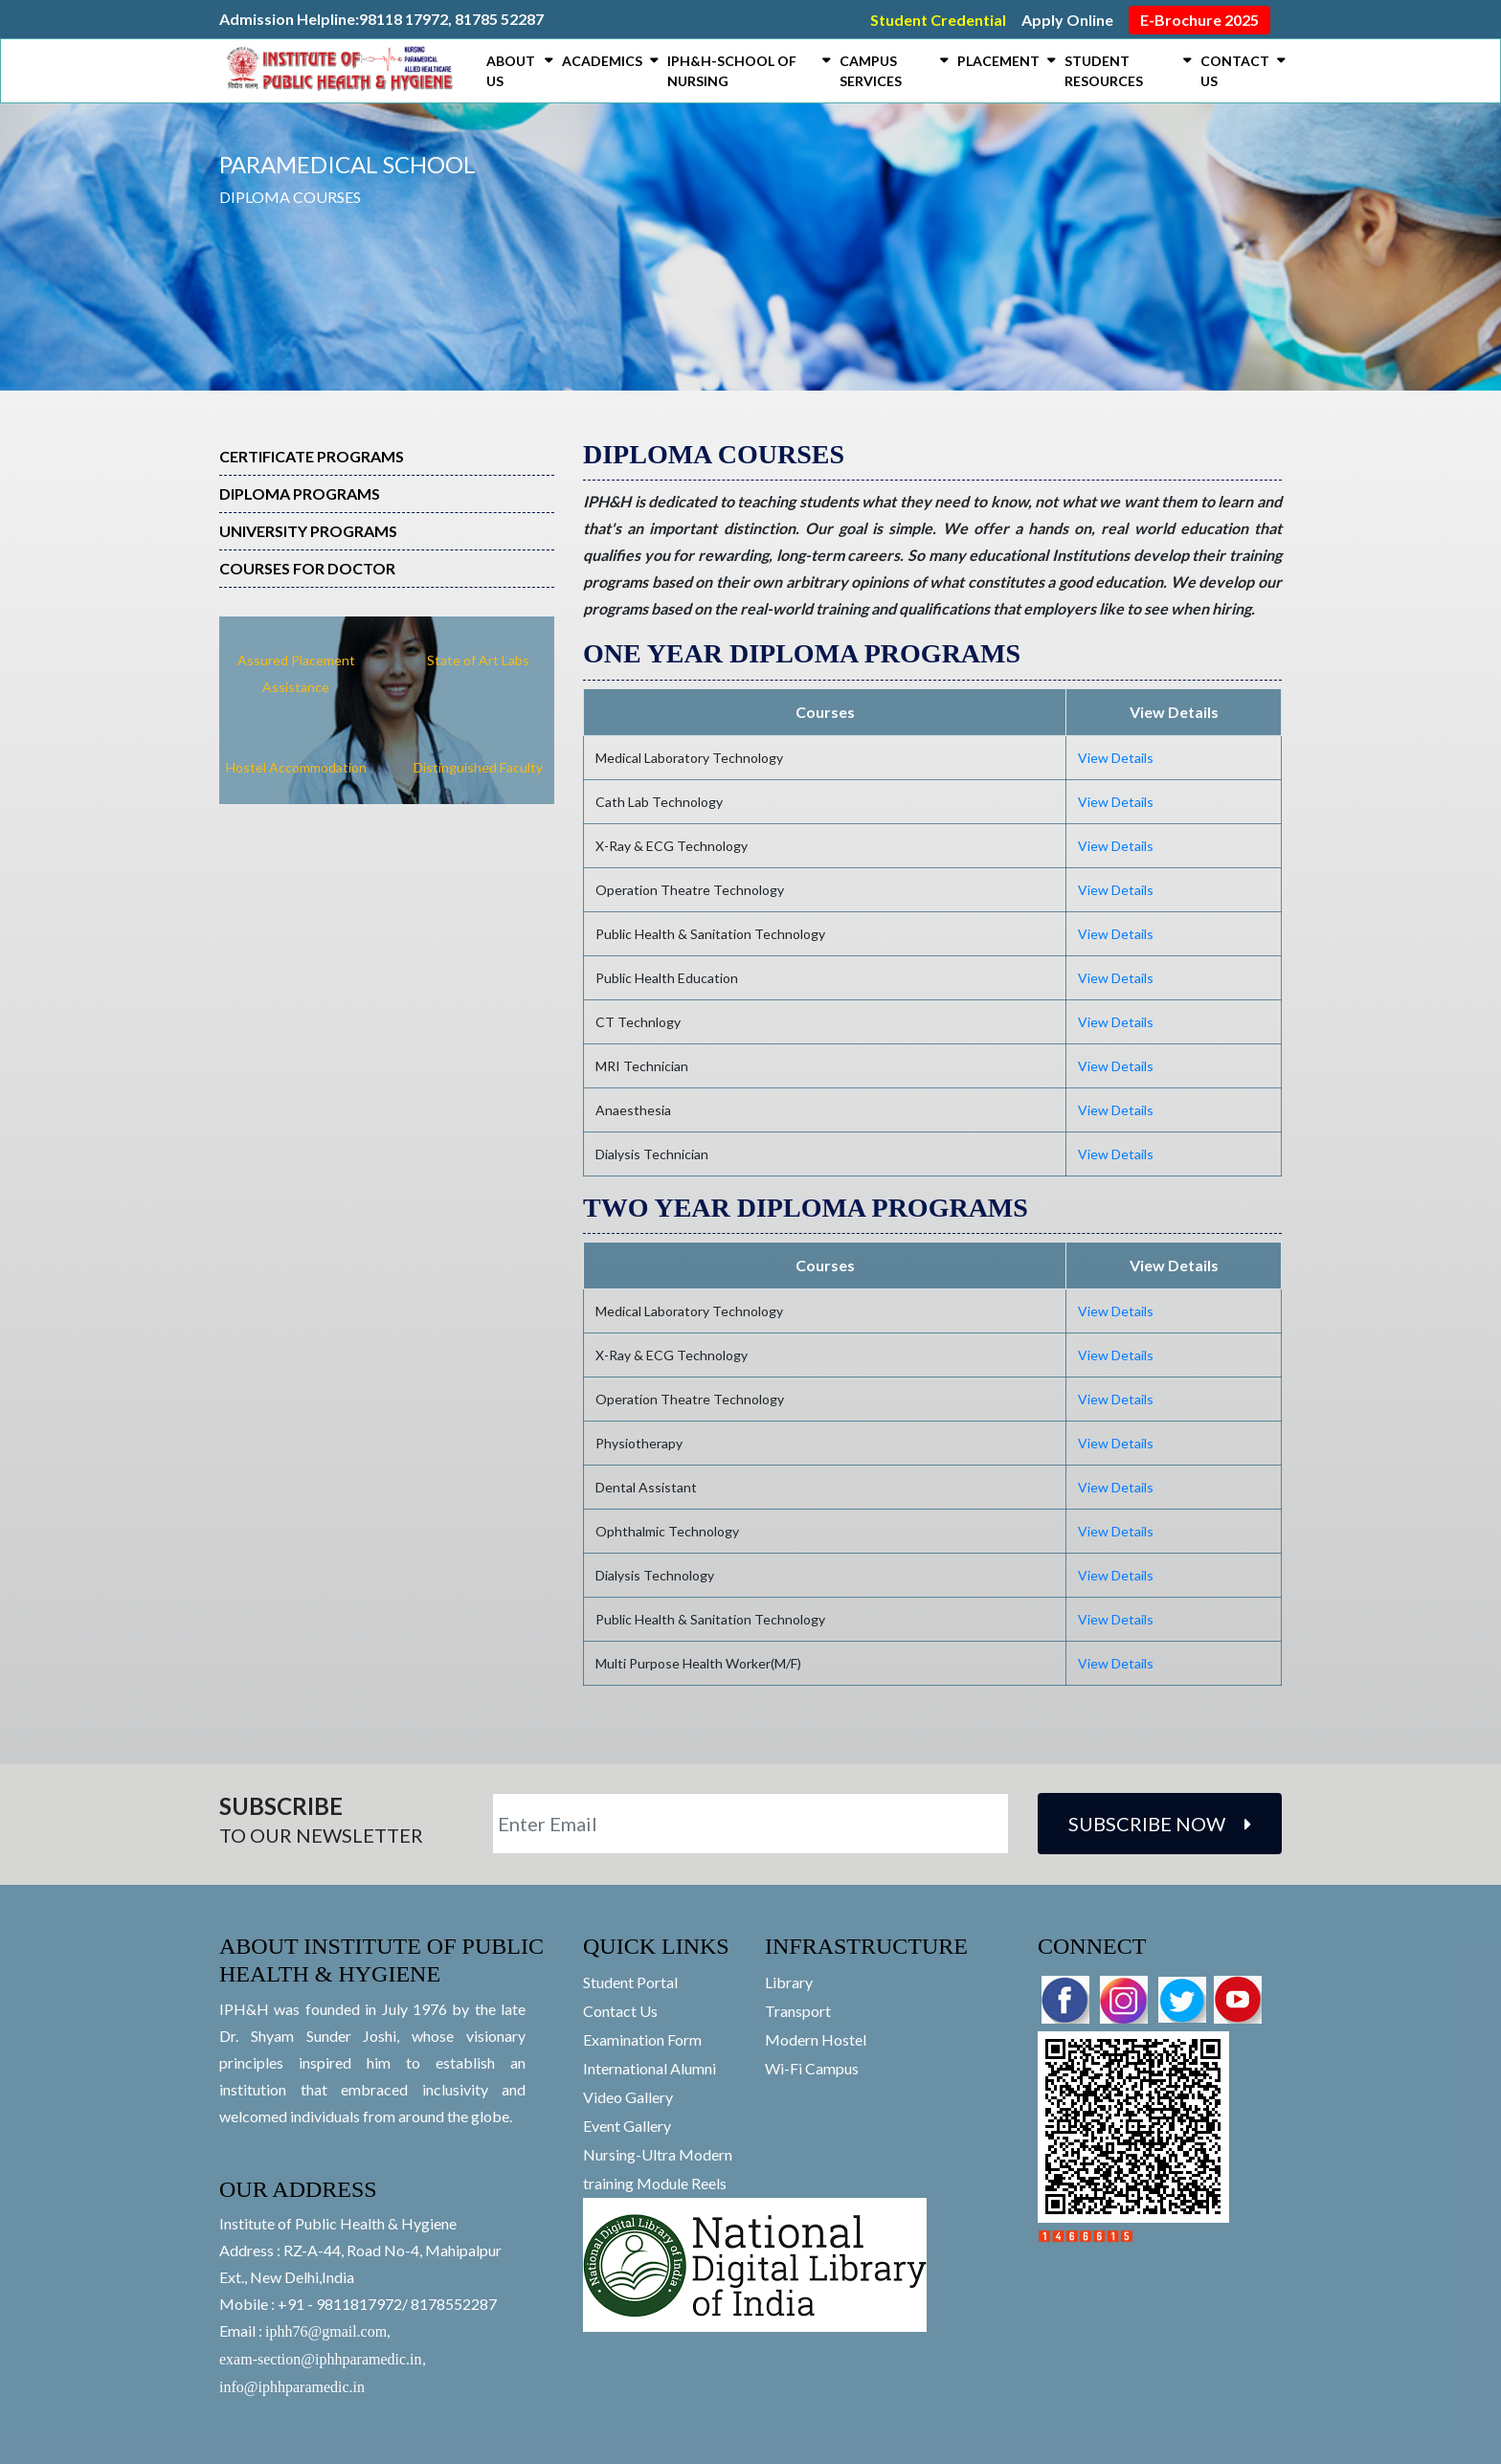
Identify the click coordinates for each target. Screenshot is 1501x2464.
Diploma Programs (299, 493)
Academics (602, 61)
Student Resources (1103, 71)
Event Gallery (627, 2126)
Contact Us (1234, 71)
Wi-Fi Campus (812, 2068)
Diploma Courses (290, 197)
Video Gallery (628, 2097)
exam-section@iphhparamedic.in (320, 2359)
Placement (998, 61)
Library (789, 1982)
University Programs (308, 531)
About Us (510, 71)
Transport (798, 2011)
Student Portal (630, 1982)
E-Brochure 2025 (1199, 20)
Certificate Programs (311, 456)
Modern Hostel (815, 2039)
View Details (1116, 758)
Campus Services (871, 71)
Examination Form (642, 2039)
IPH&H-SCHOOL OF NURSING (731, 71)
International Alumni (649, 2068)
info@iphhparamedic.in (292, 2387)
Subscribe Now (1159, 1823)
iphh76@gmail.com (326, 2331)
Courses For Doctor (307, 568)
